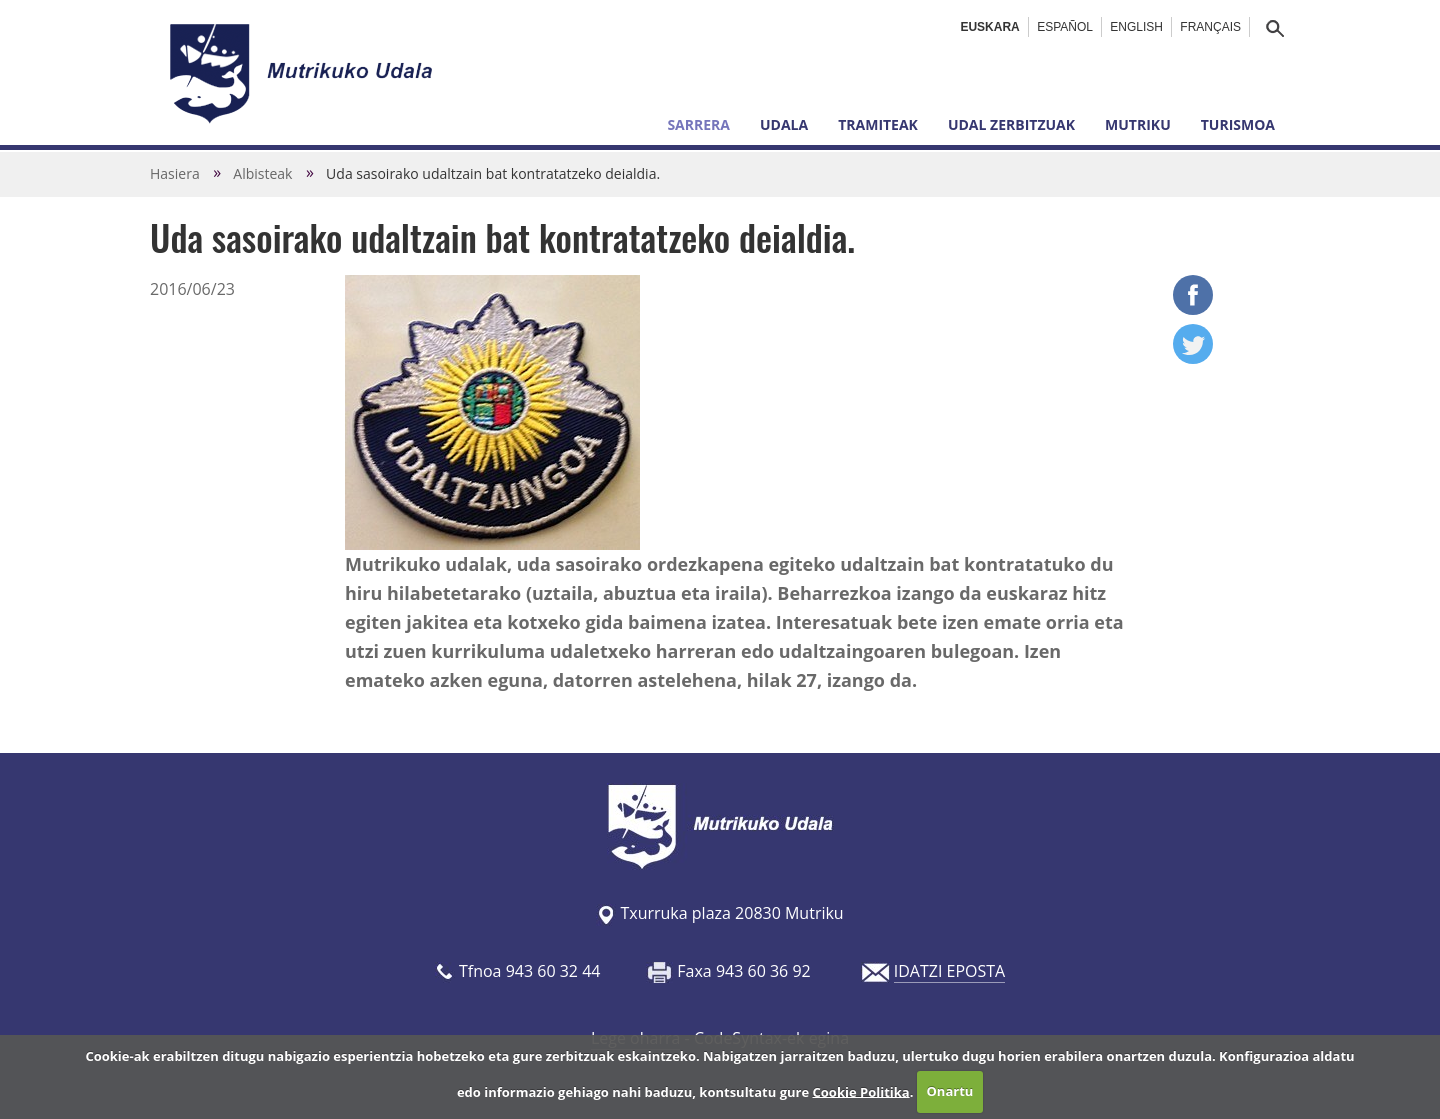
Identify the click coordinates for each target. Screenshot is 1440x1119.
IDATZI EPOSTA (949, 971)
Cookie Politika (861, 1091)
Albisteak (262, 173)
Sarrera (698, 124)
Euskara (989, 27)
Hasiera (175, 173)
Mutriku (1138, 124)
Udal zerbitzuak (1011, 124)
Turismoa (1238, 124)
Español (1065, 27)
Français (1210, 27)
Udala (784, 124)
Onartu (950, 1091)
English (1136, 27)
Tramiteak (878, 124)
